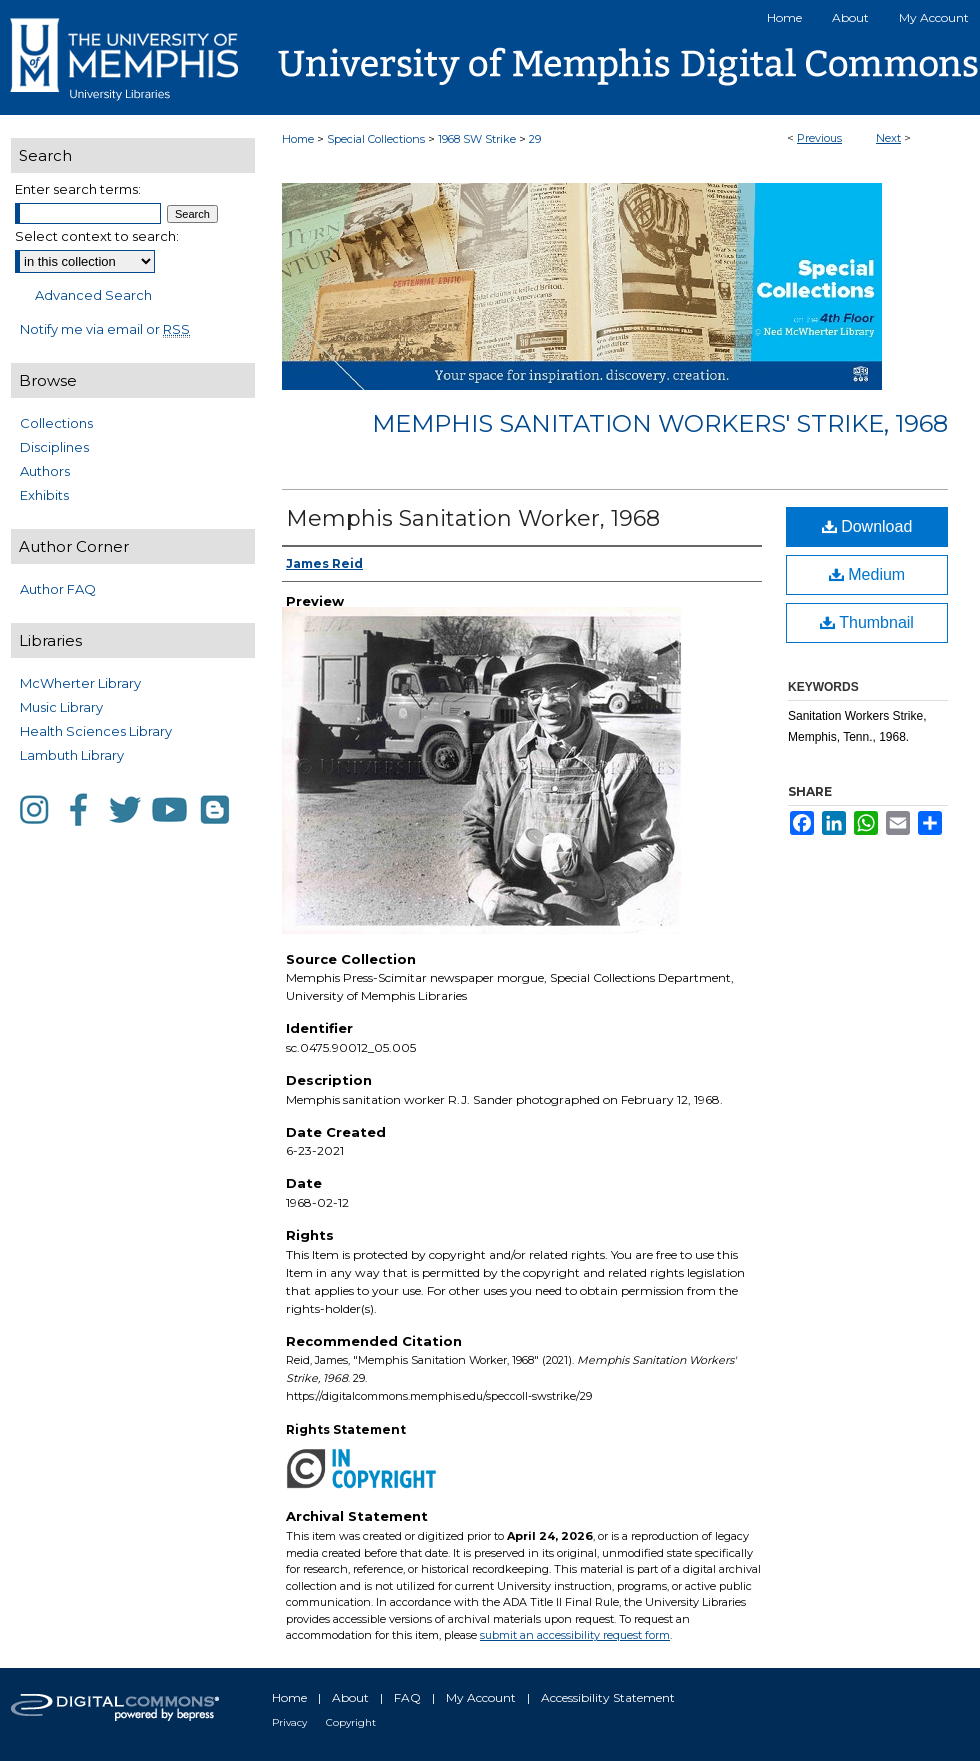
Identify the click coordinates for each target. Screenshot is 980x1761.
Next (888, 138)
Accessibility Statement (608, 1697)
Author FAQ (58, 589)
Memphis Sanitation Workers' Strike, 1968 (660, 423)
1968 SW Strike (477, 139)
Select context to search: (97, 236)
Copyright (351, 1722)
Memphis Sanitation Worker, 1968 (473, 518)
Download (867, 526)
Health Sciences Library (96, 731)
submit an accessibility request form (575, 1635)
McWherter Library (80, 683)
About (350, 1697)
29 (535, 139)
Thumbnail (867, 622)
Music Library (61, 707)
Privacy (289, 1722)
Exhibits (44, 495)
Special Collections (376, 139)
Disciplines (54, 447)
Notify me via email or (105, 329)
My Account (481, 1697)
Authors (45, 471)
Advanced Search (93, 295)
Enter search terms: (78, 189)
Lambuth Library (72, 755)
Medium (867, 574)
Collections (56, 423)
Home (298, 139)
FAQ (407, 1697)
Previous (819, 138)
